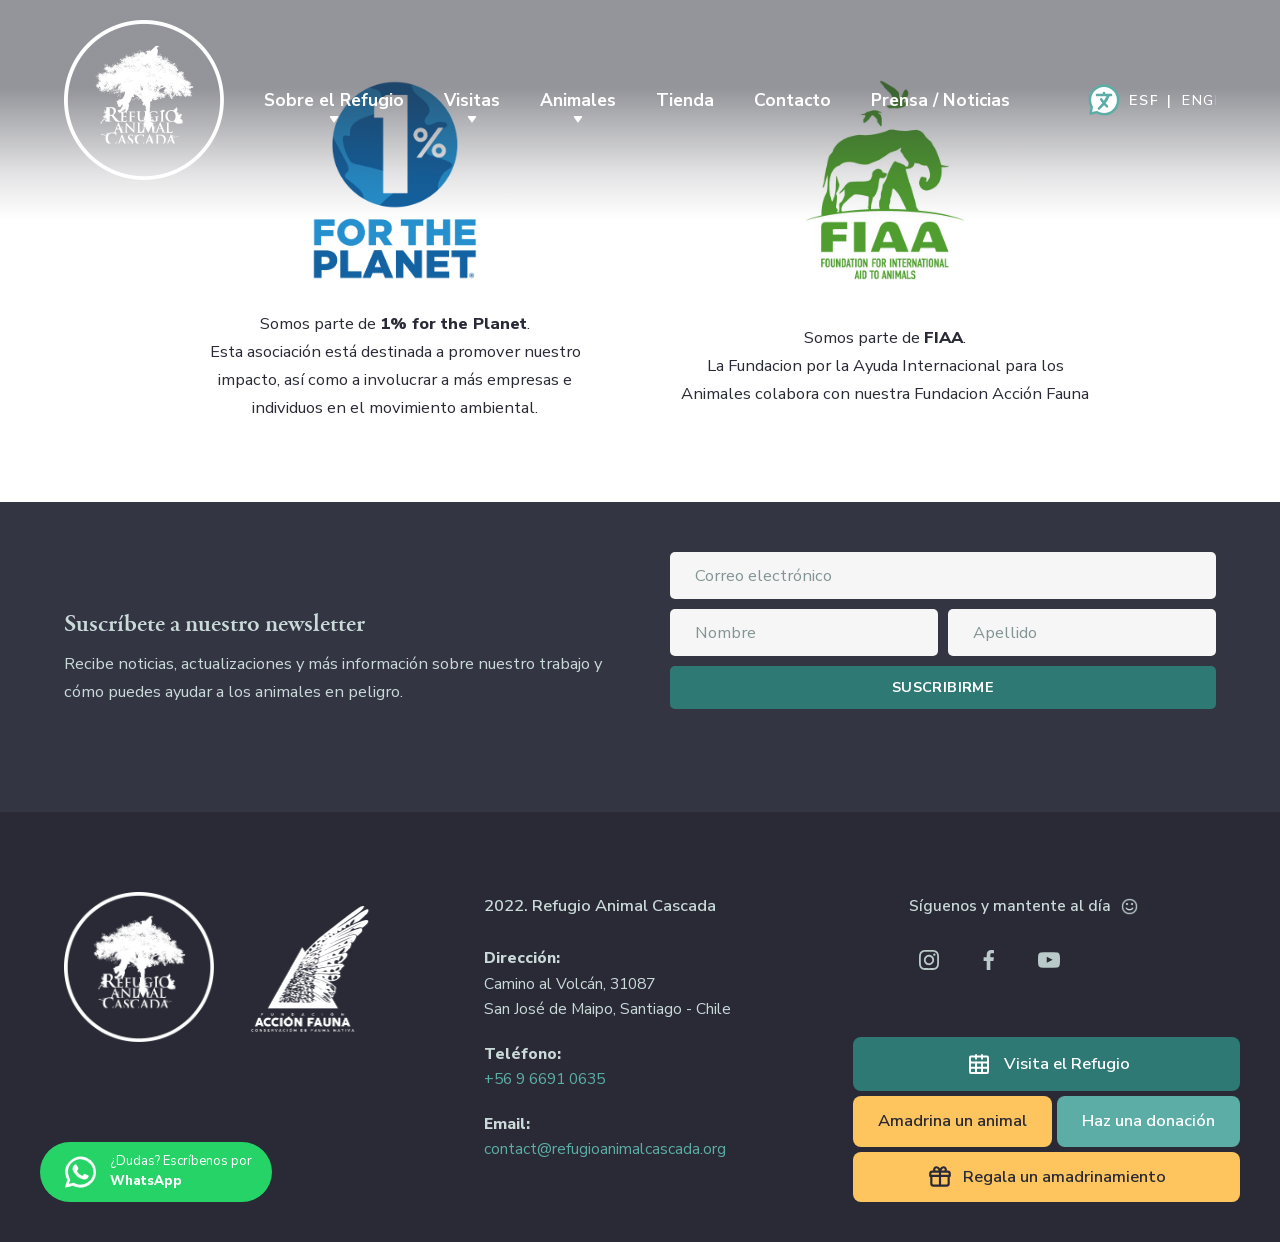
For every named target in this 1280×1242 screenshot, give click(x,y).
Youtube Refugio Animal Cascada (1049, 960)
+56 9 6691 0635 (544, 1079)
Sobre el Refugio (334, 100)
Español (1143, 100)
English (1199, 100)
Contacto (792, 100)
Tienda (685, 100)
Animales (578, 100)
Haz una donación (1148, 1120)
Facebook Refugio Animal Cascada (989, 960)
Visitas (472, 100)
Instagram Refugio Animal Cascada (929, 960)
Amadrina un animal (952, 1120)
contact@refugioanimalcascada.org (605, 1149)
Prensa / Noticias (940, 100)
